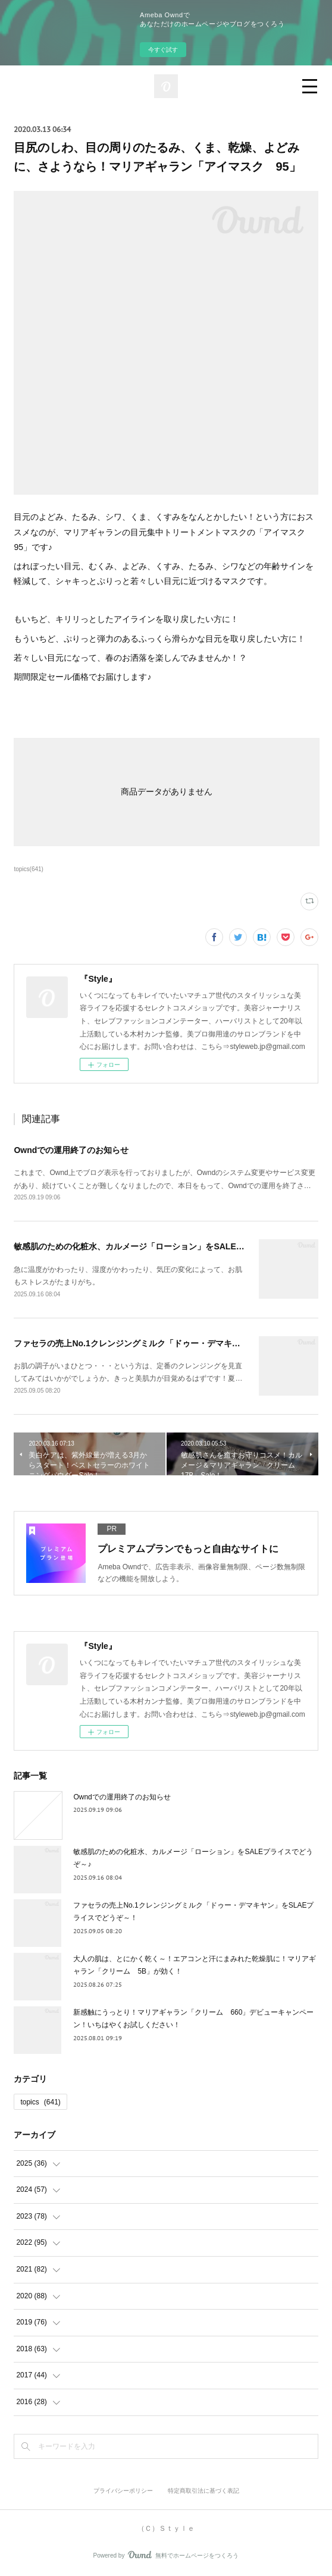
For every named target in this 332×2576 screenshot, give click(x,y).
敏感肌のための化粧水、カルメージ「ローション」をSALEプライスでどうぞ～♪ (164, 1246)
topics (40, 2102)
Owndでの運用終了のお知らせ (71, 1150)
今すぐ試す (163, 49)
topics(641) (28, 869)
